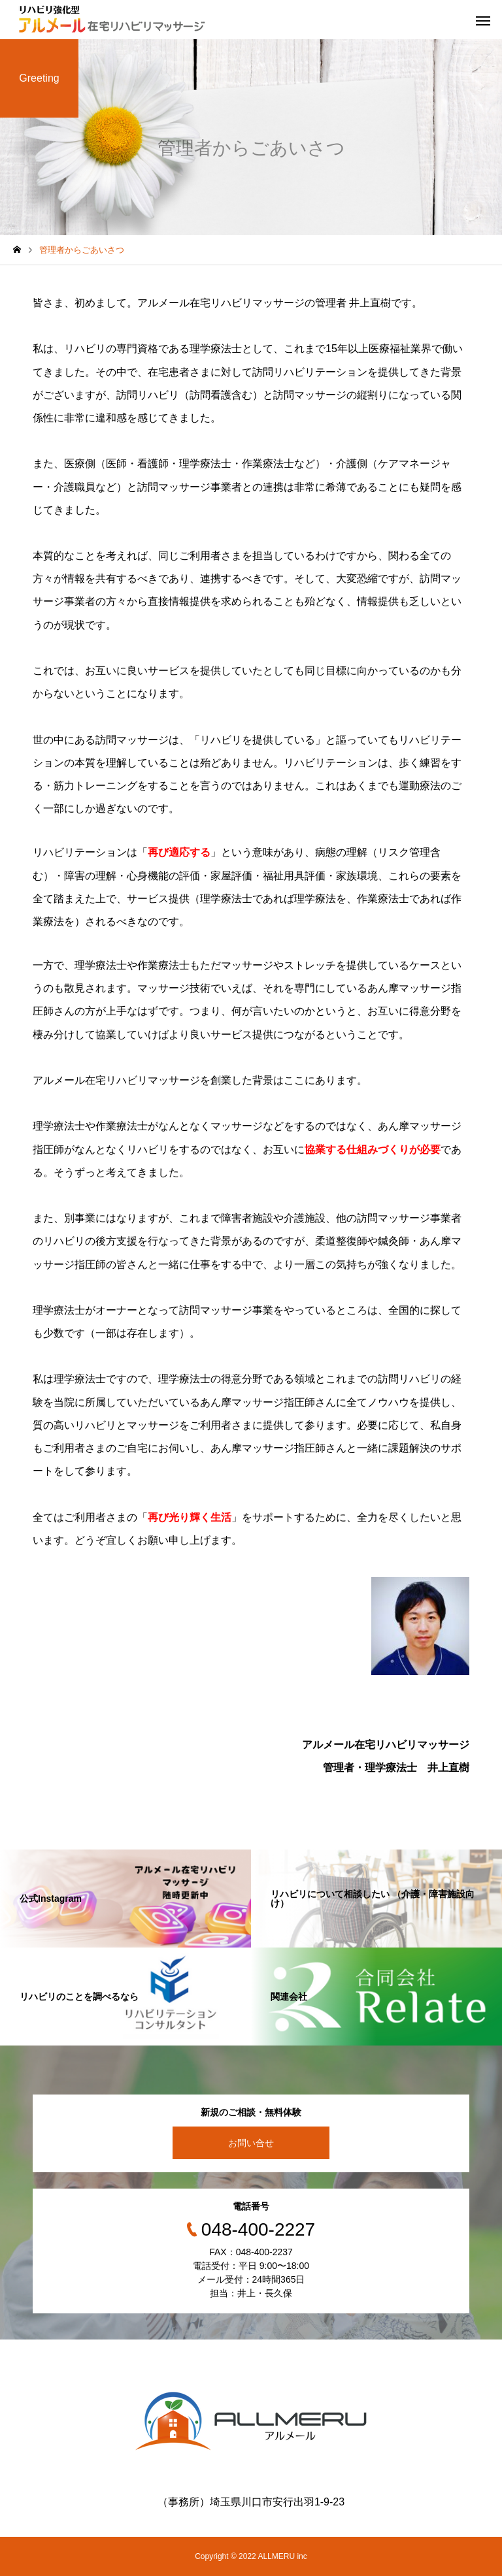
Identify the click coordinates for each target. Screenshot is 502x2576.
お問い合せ (251, 2143)
